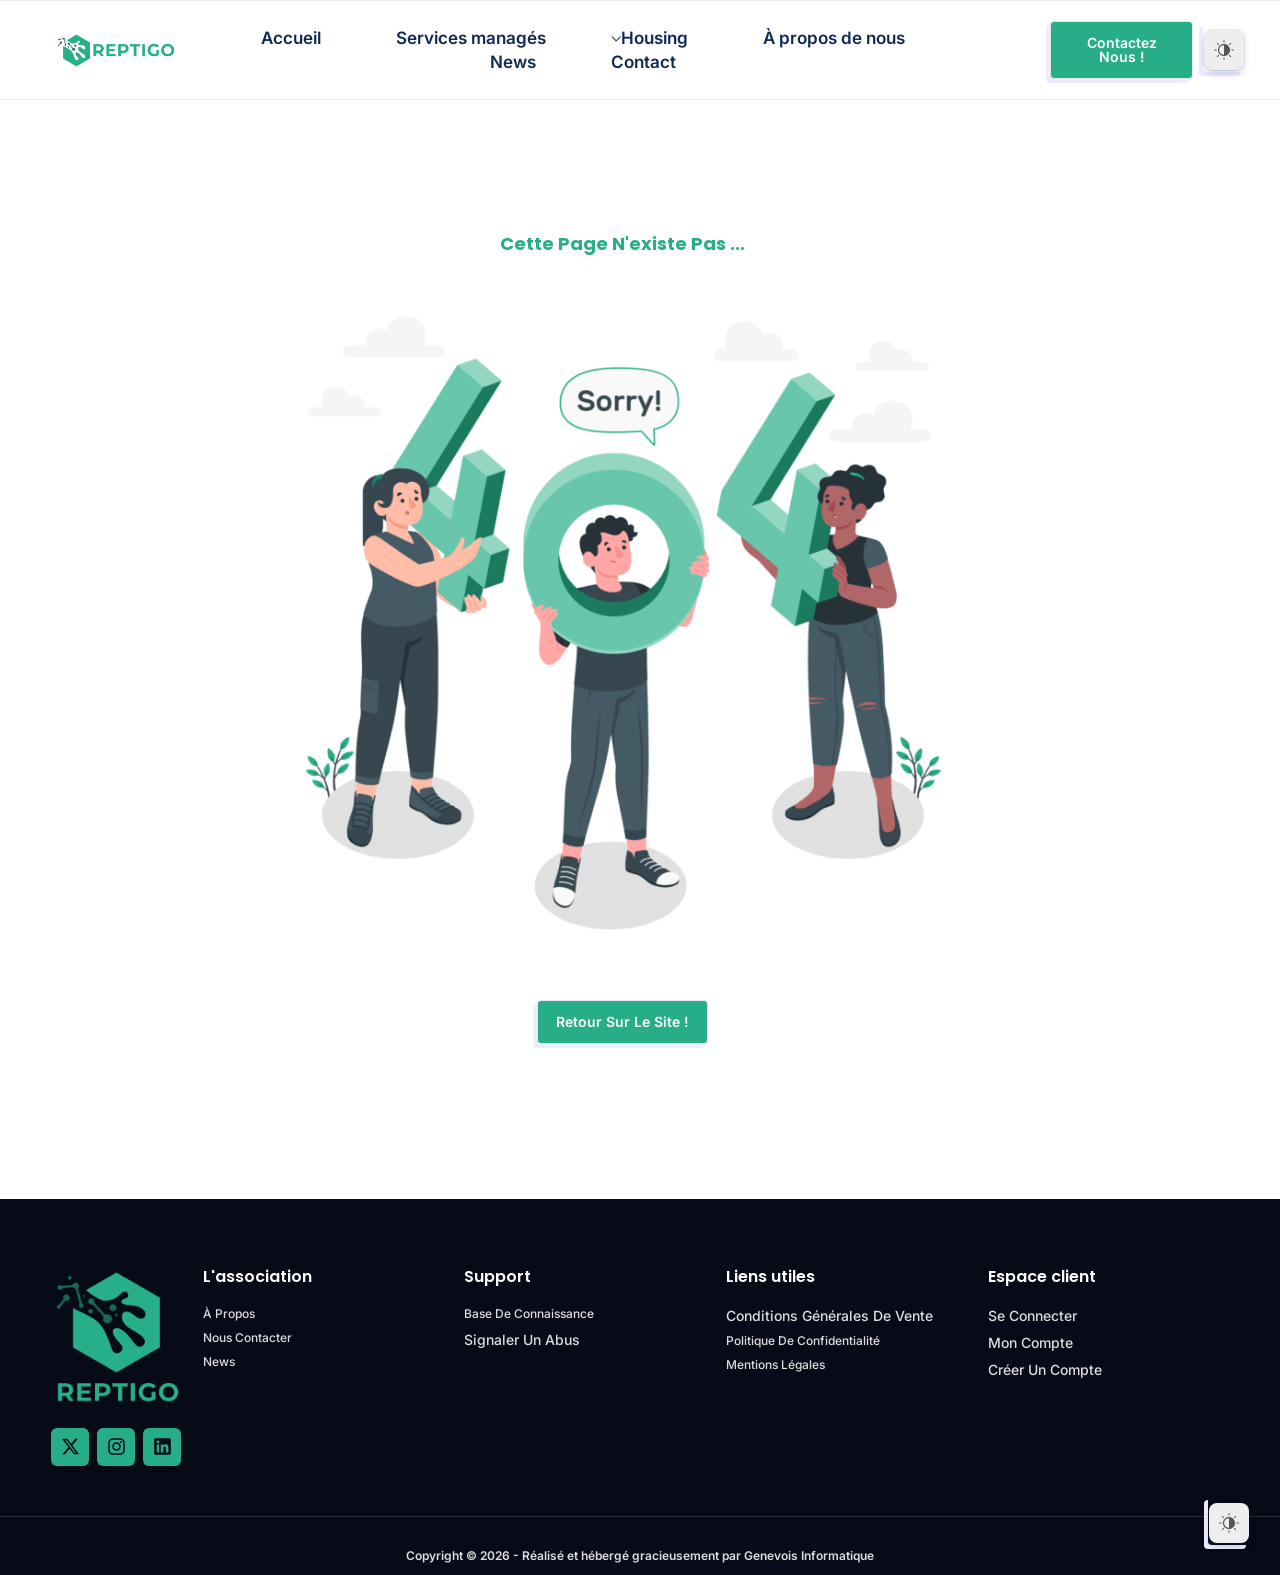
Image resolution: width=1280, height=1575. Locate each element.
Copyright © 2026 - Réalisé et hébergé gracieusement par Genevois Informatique (640, 1536)
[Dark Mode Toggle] (1224, 47)
